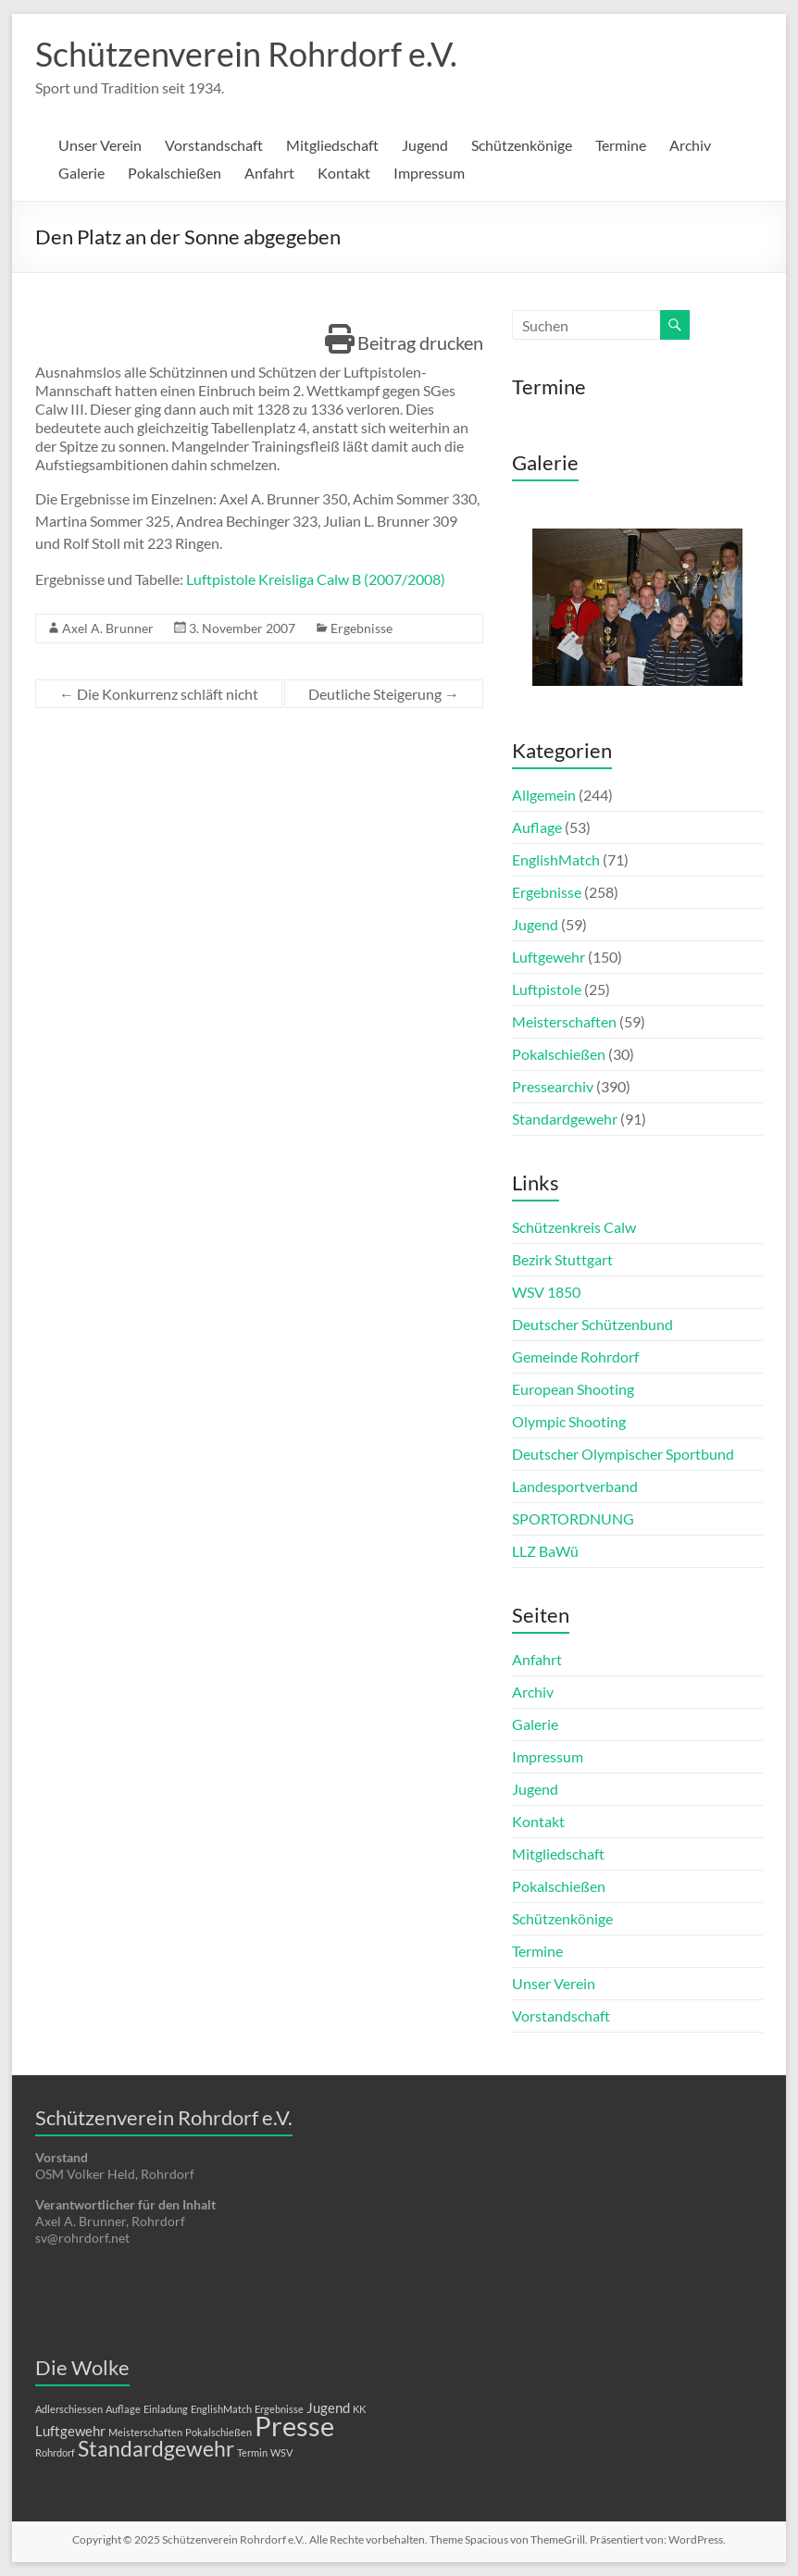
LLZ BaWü (545, 1551)
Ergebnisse (361, 628)
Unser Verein (100, 145)
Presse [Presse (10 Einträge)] (294, 2425)
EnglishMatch (556, 859)
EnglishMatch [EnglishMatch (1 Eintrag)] (221, 2409)
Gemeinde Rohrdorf (575, 1356)
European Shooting (573, 1389)
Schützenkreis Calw (574, 1227)
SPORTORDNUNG (573, 1518)
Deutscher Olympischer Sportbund (623, 1453)
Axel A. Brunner (108, 628)
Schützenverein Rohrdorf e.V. (246, 53)
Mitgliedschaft (332, 145)
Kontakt (344, 172)
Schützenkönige (521, 145)
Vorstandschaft (214, 145)
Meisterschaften (564, 1021)
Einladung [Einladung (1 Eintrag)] (165, 2409)
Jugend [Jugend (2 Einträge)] (328, 2407)
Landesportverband (575, 1486)
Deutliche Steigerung (383, 694)
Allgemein (544, 794)
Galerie (81, 172)
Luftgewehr (548, 956)
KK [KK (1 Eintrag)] (359, 2409)
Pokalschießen (174, 172)
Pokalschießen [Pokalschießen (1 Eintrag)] (218, 2432)
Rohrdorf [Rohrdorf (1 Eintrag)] (55, 2452)
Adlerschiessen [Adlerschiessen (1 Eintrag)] (69, 2409)
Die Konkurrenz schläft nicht (158, 694)
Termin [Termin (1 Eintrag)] (252, 2452)
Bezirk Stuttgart (562, 1259)
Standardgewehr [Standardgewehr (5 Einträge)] (156, 2448)
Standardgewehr (564, 1118)
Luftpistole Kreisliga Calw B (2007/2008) (315, 579)
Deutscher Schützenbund (592, 1324)
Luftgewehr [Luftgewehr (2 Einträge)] (70, 2430)
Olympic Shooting (569, 1421)
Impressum (429, 172)
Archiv (690, 145)
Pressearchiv (552, 1086)
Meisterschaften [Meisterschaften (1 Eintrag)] (145, 2432)
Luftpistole (546, 989)
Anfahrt (269, 172)
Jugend (425, 145)
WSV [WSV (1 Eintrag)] (281, 2452)
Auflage (537, 827)
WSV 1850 (546, 1291)
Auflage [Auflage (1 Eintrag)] (123, 2409)
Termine (620, 145)
